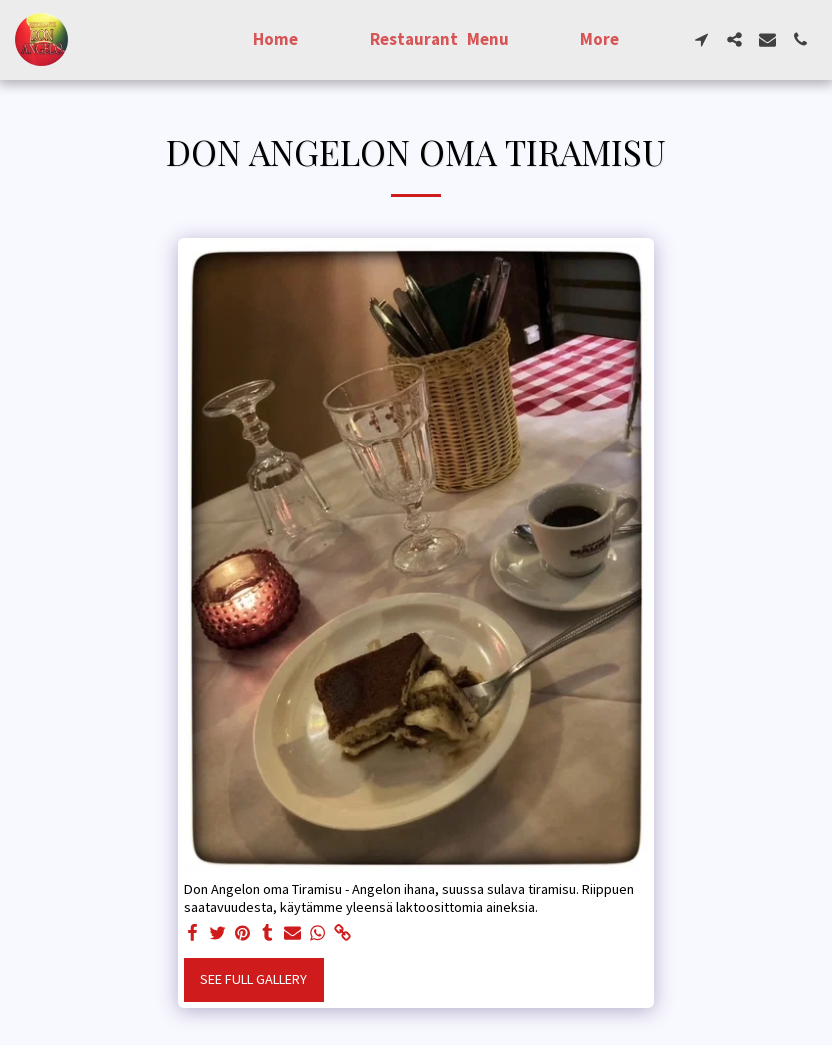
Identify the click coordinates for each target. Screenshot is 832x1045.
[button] (701, 39)
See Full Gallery (253, 979)
